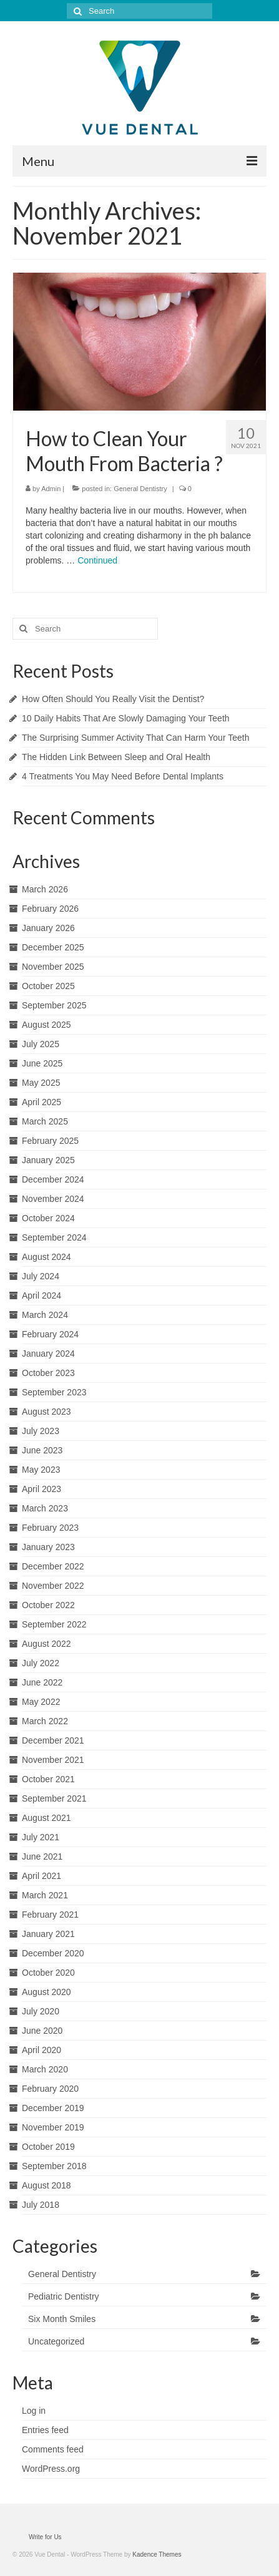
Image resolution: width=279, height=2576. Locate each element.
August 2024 (46, 1257)
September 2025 (54, 1005)
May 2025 (41, 1083)
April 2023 (41, 1489)
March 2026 (45, 889)
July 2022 (40, 1663)
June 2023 (42, 1450)
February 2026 (50, 909)
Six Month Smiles (61, 2319)
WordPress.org (51, 2469)
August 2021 (46, 1818)
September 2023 (54, 1392)
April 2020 (41, 2050)
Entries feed (45, 2430)
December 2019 (53, 2108)
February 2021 (50, 1915)
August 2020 (46, 1992)
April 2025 (41, 1102)
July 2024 (40, 1276)
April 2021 (41, 1876)
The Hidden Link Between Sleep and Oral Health (116, 757)
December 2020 (53, 1953)
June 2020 (42, 2031)
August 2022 (46, 1644)
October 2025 (48, 986)
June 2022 (42, 1682)
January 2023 (48, 1547)
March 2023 (45, 1508)
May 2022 (41, 1702)
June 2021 (42, 1856)
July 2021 (40, 1837)
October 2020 (48, 1973)
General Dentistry (140, 488)
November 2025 (53, 967)
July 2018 (40, 2205)
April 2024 (41, 1295)
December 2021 (53, 1740)
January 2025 (48, 1160)
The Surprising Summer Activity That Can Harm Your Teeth (135, 738)
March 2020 (45, 2069)
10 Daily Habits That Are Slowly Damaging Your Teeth (126, 718)
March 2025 (45, 1121)
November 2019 (53, 2127)
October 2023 (48, 1373)
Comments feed (53, 2449)
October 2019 (48, 2147)
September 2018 (54, 2166)
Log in (34, 2411)
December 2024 (53, 1179)
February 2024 (50, 1334)
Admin (51, 488)
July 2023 (40, 1431)
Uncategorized (56, 2341)
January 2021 (48, 1934)
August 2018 (46, 2185)
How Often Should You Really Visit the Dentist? (113, 699)
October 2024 (48, 1218)
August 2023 (46, 1412)
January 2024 (48, 1354)
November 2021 (53, 1760)
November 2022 (53, 1586)
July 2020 (40, 2011)
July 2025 (40, 1044)
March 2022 (45, 1721)
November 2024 (53, 1199)
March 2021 (45, 1895)
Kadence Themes (156, 2554)
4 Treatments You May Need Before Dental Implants (122, 776)
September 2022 (54, 1624)
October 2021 (48, 1779)
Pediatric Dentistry (63, 2296)
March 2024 (45, 1315)
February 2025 (50, 1141)
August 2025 (46, 1025)
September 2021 (54, 1798)
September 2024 (54, 1237)
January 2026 (48, 928)
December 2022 (53, 1566)
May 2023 (41, 1470)
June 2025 (42, 1063)
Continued (97, 560)
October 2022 (48, 1605)
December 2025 (53, 947)
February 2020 (50, 2089)
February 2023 (50, 1528)
